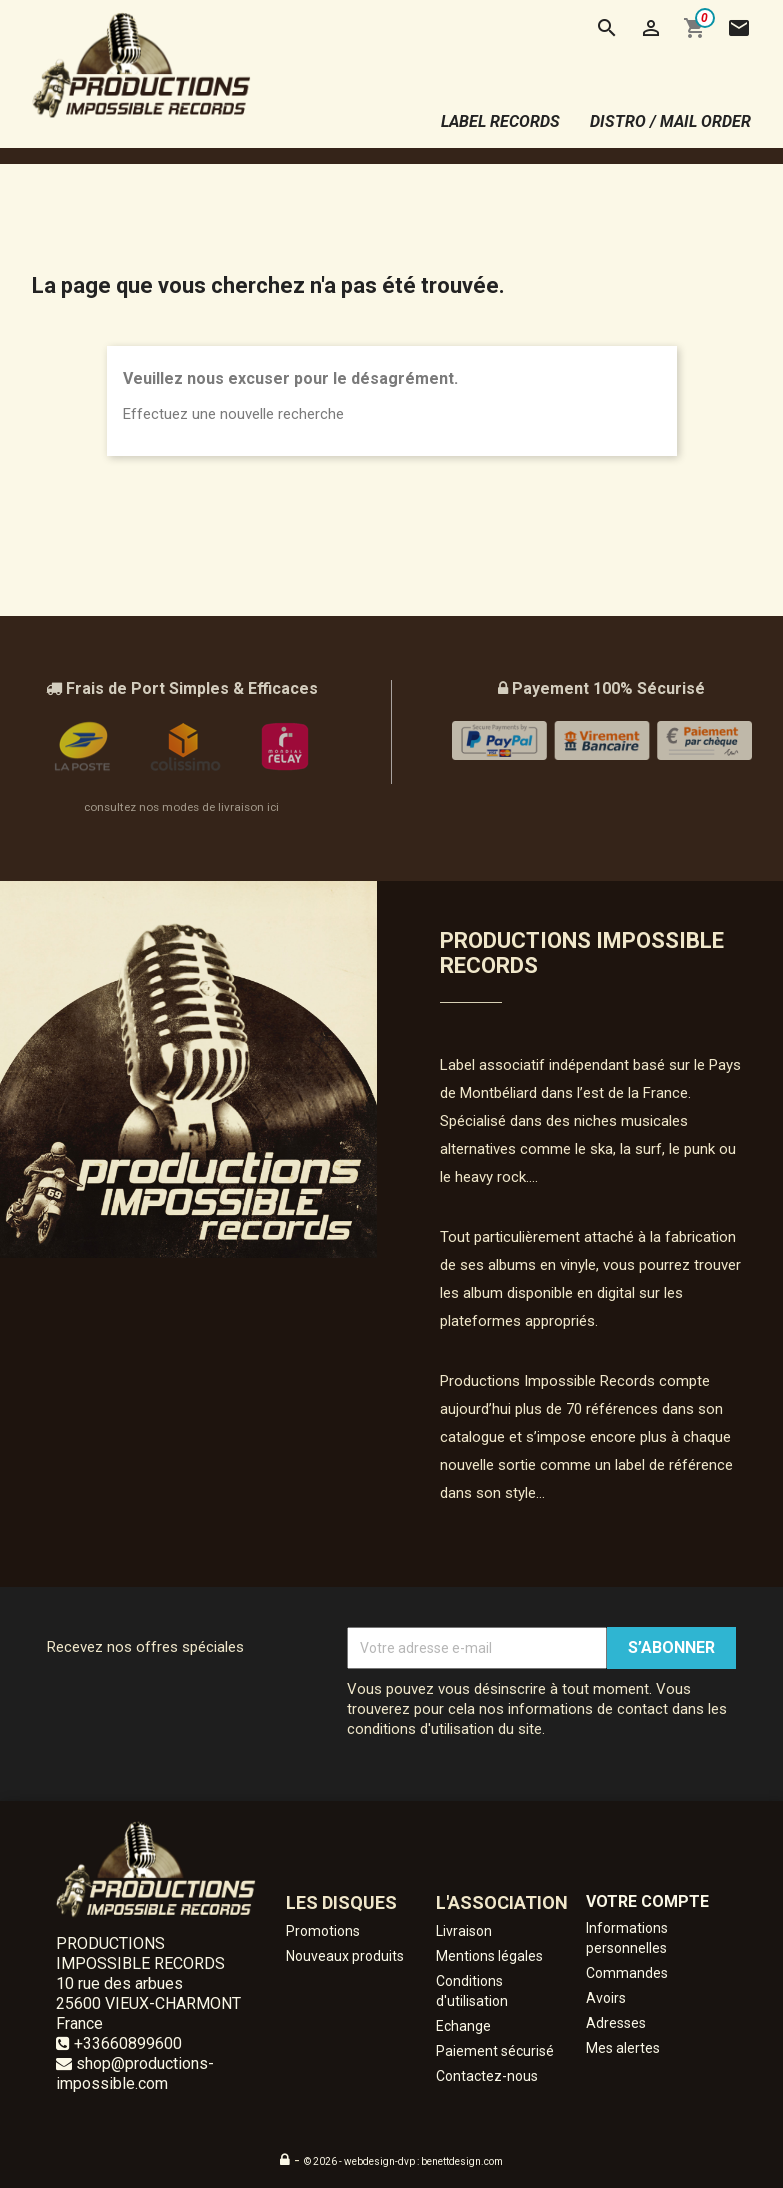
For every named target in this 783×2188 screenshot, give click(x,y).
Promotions (323, 1931)
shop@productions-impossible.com (135, 2073)
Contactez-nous (487, 2076)
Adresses (616, 2023)
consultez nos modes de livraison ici (181, 807)
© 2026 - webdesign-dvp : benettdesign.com (403, 2161)
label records (500, 121)
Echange (463, 2026)
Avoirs (606, 1998)
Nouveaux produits (345, 1956)
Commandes (627, 1973)
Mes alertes (623, 2048)
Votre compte (647, 1901)
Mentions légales (489, 1956)
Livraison (464, 1931)
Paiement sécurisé (495, 2051)
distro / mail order (670, 121)
